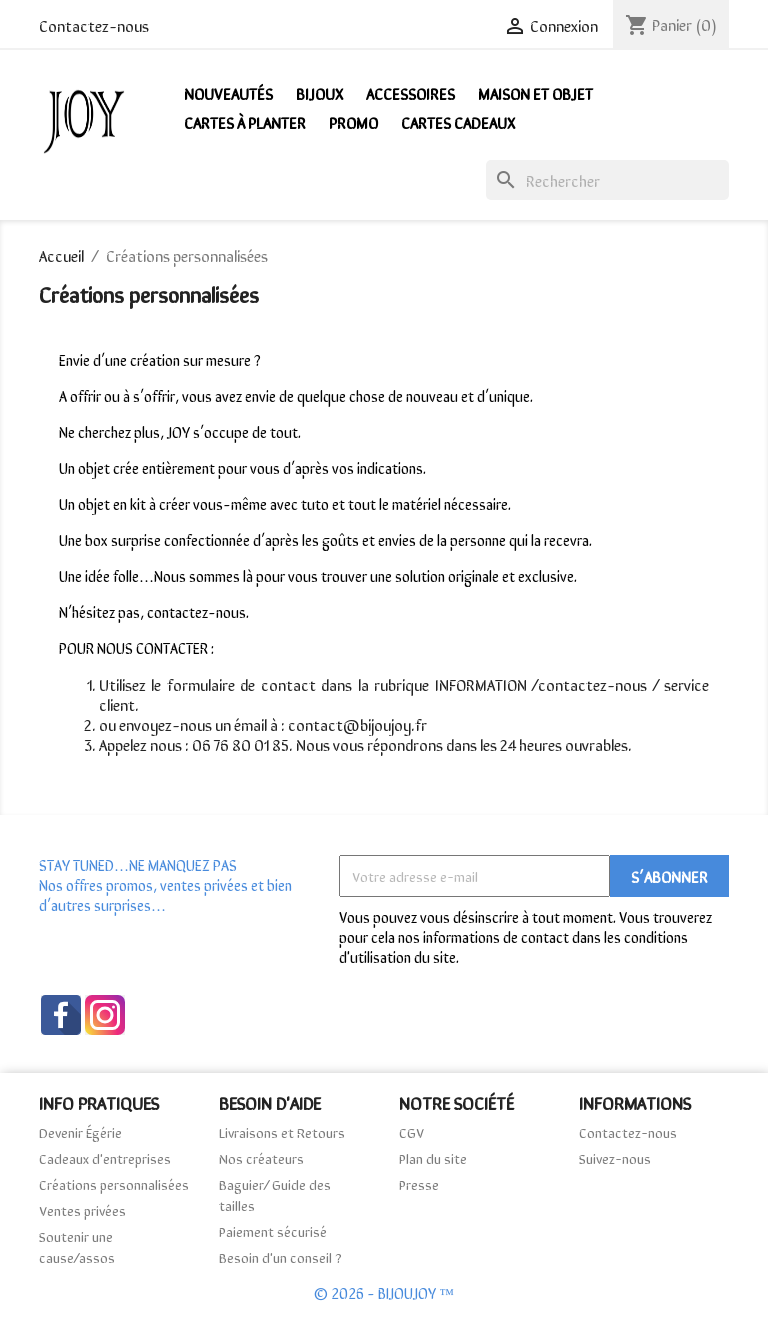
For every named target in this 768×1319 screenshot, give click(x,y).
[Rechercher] (607, 180)
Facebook (61, 1015)
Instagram (105, 1015)
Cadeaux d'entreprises (105, 1158)
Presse (419, 1184)
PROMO (353, 122)
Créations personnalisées (114, 1184)
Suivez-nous (615, 1158)
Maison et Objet (535, 93)
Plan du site (433, 1158)
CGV (411, 1132)
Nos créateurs (261, 1158)
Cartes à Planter (245, 122)
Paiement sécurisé (273, 1231)
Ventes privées (82, 1210)
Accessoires (410, 93)
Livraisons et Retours (282, 1132)
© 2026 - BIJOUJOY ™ (384, 1292)
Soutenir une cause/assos (77, 1246)
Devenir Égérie (80, 1132)
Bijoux (319, 93)
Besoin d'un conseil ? (280, 1257)
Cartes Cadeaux (458, 122)
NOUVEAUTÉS (228, 93)
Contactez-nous (94, 25)
